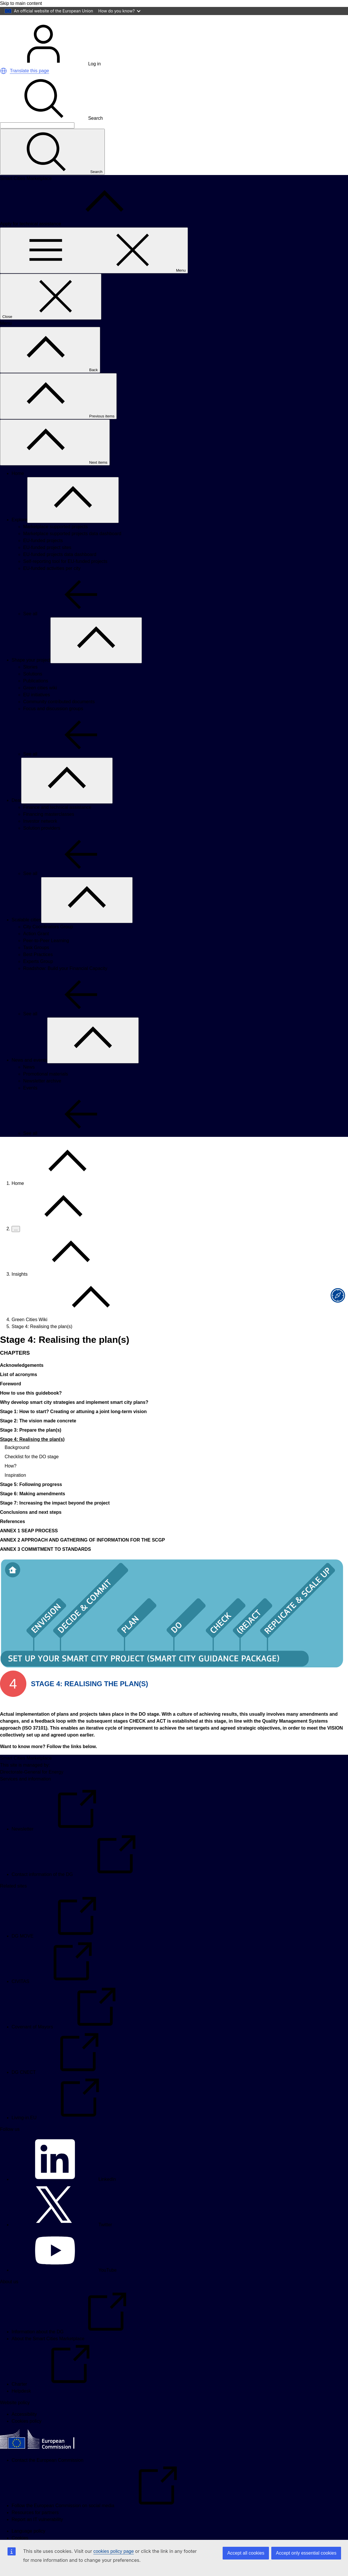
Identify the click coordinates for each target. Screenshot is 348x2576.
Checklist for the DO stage (32, 1472)
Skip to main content (21, 3)
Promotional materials (45, 1089)
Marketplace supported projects (55, 542)
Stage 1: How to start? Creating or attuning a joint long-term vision (73, 1427)
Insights (20, 1290)
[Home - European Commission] (42, 34)
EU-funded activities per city (51, 584)
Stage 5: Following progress (31, 1500)
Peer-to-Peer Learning (46, 956)
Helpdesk (21, 2406)
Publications (35, 696)
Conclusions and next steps (30, 1528)
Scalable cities (26, 935)
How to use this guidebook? (31, 1408)
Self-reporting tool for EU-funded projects (65, 577)
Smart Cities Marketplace (26, 1774)
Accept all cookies (245, 2553)
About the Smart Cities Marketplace (48, 2354)
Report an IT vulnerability (37, 2535)
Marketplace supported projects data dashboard (72, 549)
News (29, 1082)
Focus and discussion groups (53, 724)
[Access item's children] (73, 516)
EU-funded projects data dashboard (59, 570)
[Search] (37, 141)
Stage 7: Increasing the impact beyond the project (55, 1518)
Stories (30, 682)
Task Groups (36, 963)
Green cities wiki (40, 703)
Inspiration (15, 1491)
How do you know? (119, 10)
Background (17, 1463)
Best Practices (38, 970)
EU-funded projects (43, 556)
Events (30, 1103)
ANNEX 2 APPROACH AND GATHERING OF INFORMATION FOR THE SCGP (82, 1555)
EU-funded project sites (47, 563)
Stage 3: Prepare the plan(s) (30, 1445)
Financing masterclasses (48, 830)
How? (11, 1481)
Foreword (10, 1399)
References (12, 1537)
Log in (50, 79)
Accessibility (24, 2430)
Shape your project (31, 675)
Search (51, 134)
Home (18, 489)
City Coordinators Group (48, 942)
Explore (19, 535)
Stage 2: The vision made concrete (38, 1436)
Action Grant (36, 949)
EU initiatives (36, 710)
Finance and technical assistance (57, 823)
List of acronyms (18, 1390)
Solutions (32, 689)
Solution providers (41, 844)
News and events (29, 1076)
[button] (3, 86)
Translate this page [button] (29, 86)
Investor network (40, 837)
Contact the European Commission (47, 2476)
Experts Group (38, 977)
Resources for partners (35, 2528)
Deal (16, 816)
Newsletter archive (42, 1096)
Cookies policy (26, 2437)
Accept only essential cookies (306, 2553)
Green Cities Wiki (29, 1335)
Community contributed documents (59, 717)
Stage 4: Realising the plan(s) (32, 1455)
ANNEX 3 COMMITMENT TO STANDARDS (45, 1565)
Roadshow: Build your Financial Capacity (65, 984)
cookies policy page (113, 2551)
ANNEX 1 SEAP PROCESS (29, 1546)
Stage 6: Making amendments (32, 1509)
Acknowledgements (21, 1381)
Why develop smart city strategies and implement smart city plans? (74, 1418)
